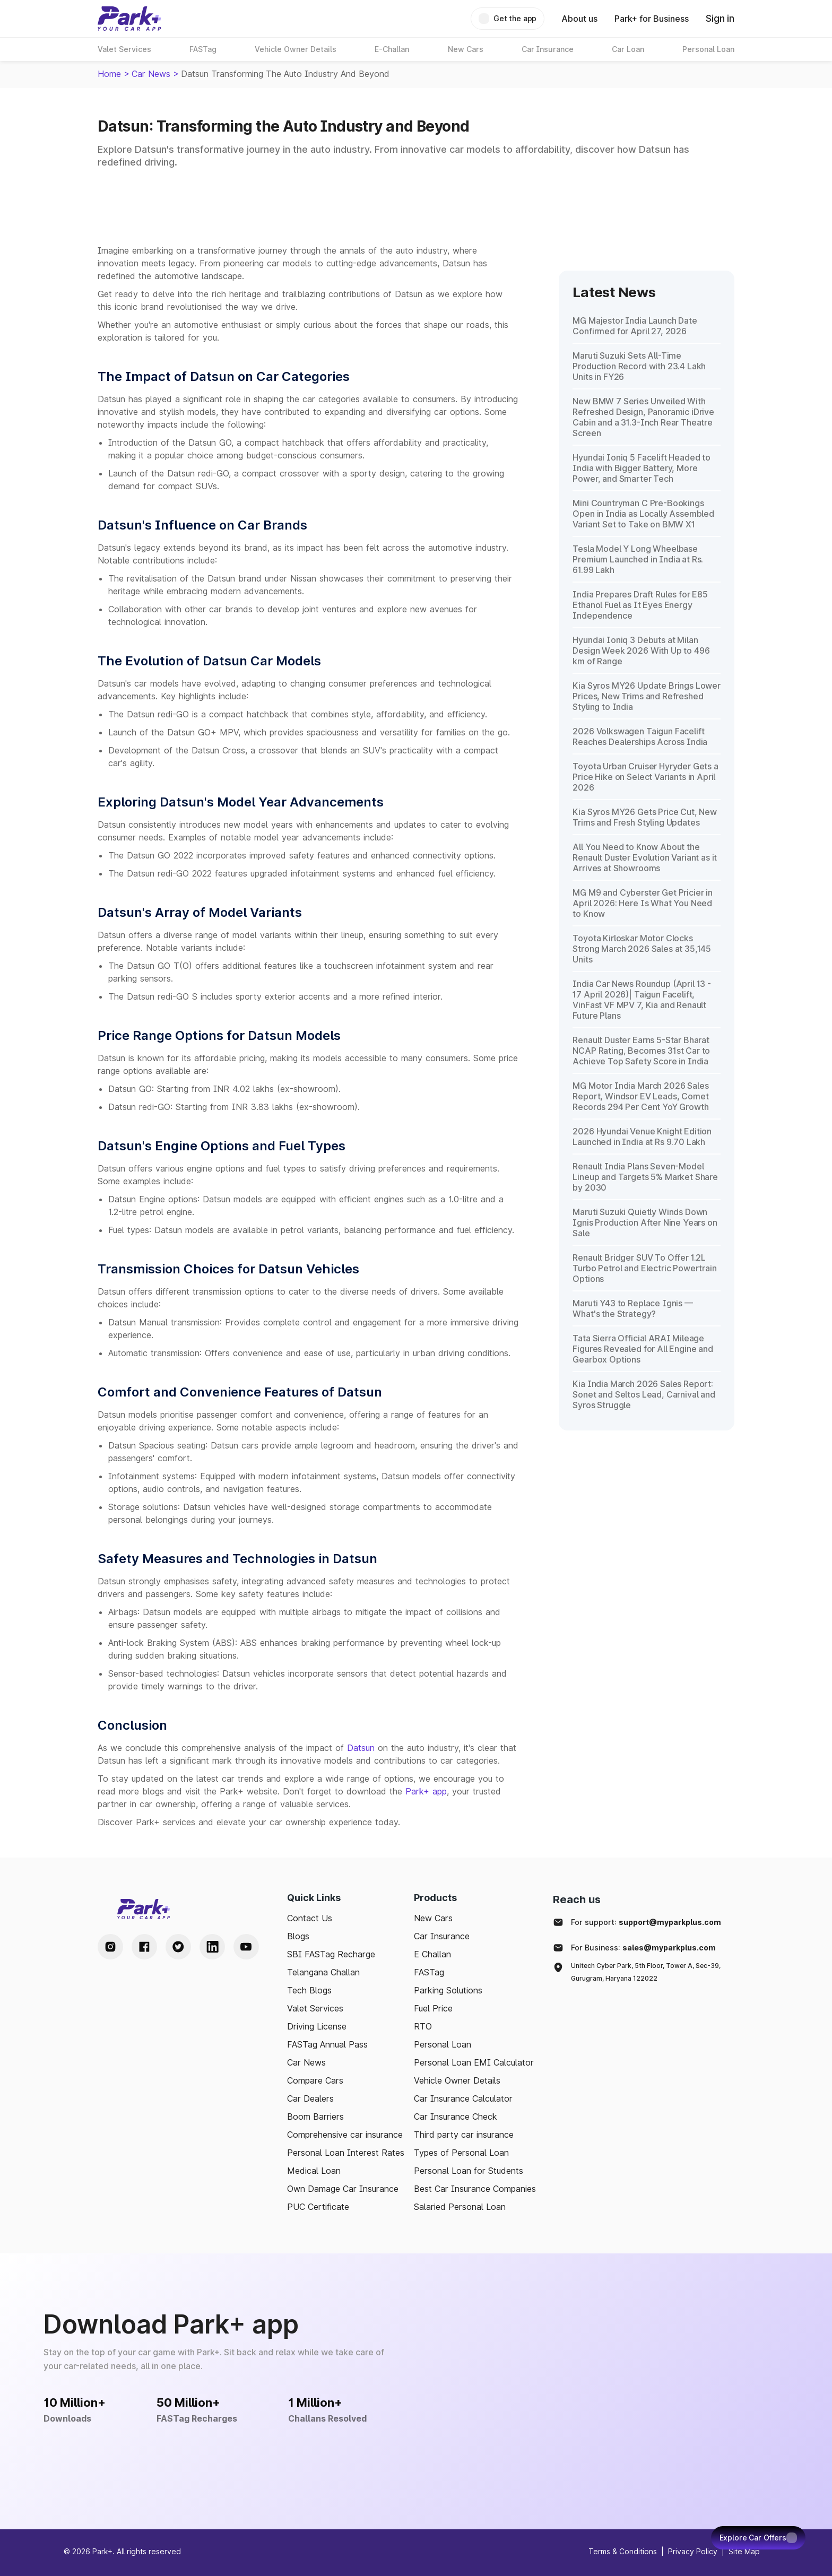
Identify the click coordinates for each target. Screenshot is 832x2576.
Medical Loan (314, 2170)
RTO (423, 2026)
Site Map (744, 2551)
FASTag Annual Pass (327, 2044)
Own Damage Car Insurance (342, 2188)
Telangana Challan (323, 1972)
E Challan (432, 1954)
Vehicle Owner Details (457, 2080)
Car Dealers (310, 2098)
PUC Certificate (318, 2206)
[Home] (129, 18)
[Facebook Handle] (144, 1946)
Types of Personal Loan (461, 2152)
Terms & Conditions (622, 2551)
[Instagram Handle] (110, 1946)
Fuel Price (433, 2008)
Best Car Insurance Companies (475, 2188)
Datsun (361, 1747)
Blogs (298, 1936)
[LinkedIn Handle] (212, 1946)
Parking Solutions (448, 1990)
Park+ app (426, 1791)
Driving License (316, 2026)
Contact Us (309, 1918)
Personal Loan (442, 2044)
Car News (151, 73)
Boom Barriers (315, 2116)
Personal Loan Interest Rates (345, 2152)
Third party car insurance (464, 2134)
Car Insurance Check (455, 2116)
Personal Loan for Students (468, 2170)
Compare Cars (315, 2080)
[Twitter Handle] (178, 1946)
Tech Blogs (309, 1990)
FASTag (429, 1972)
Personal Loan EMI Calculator (474, 2062)
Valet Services (315, 2008)
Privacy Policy (692, 2551)
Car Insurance (442, 1936)
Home (109, 73)
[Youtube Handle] (246, 1946)
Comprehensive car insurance (345, 2134)
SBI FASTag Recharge (331, 1954)
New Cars (433, 1918)
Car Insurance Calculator (463, 2098)
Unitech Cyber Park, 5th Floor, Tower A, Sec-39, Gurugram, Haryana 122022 (646, 1972)
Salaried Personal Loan (460, 2206)
